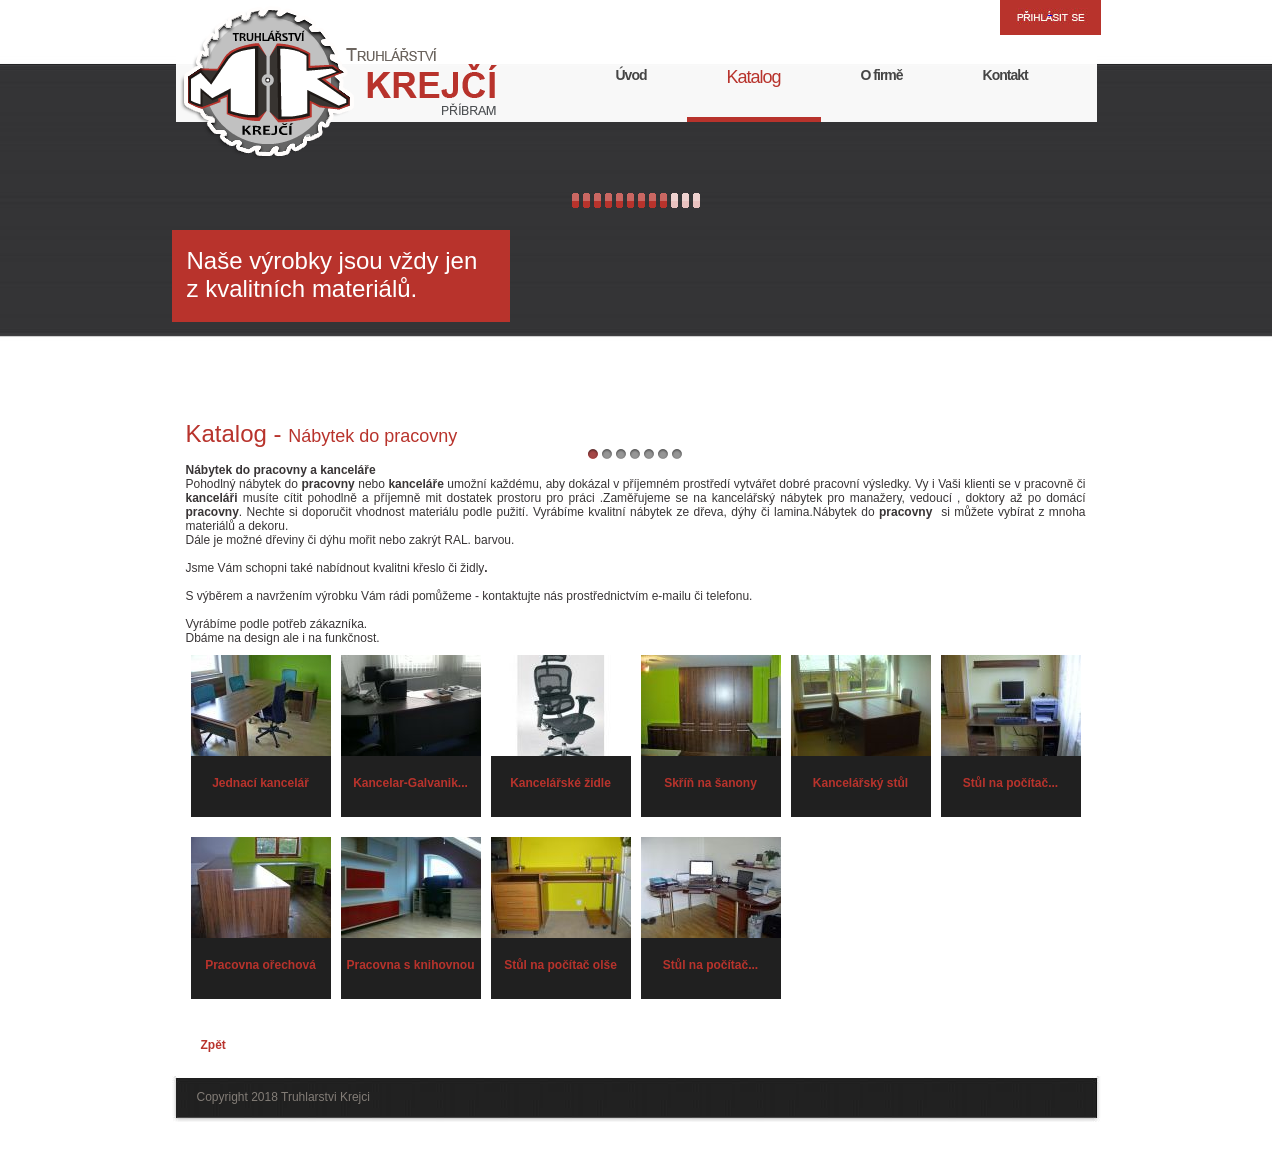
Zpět (213, 1045)
